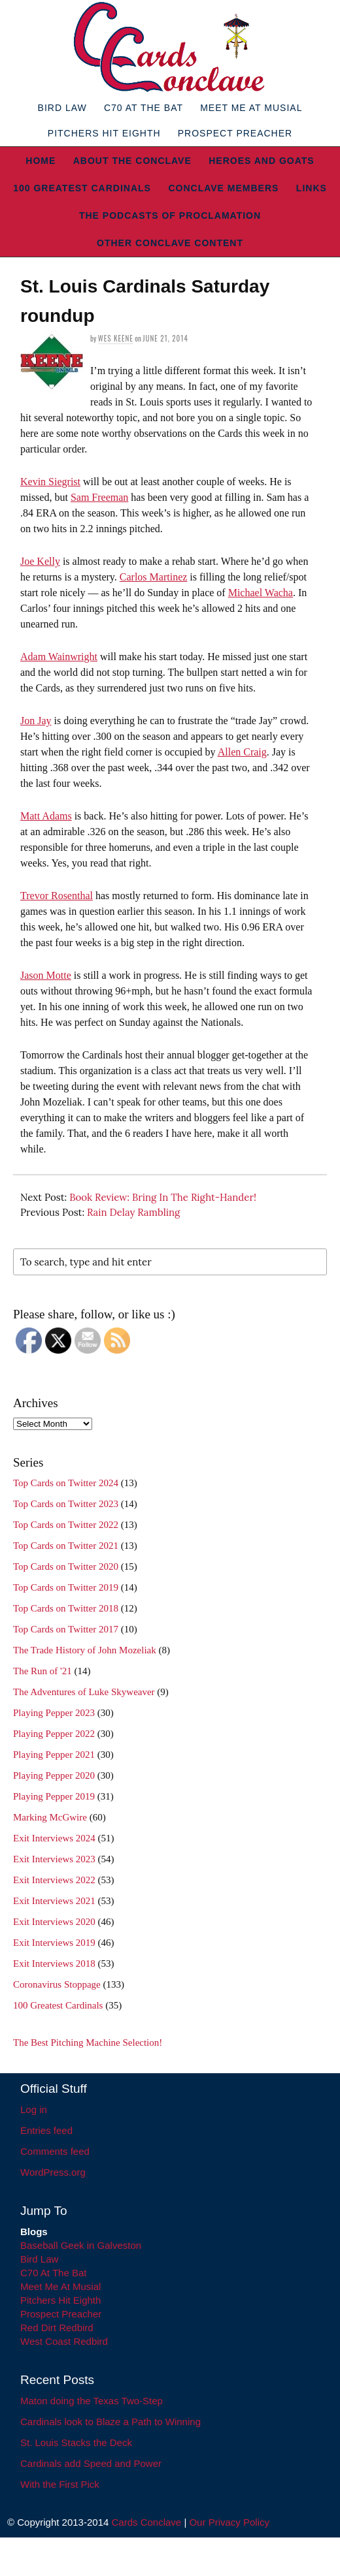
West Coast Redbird (64, 2341)
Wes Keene (115, 338)
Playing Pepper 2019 (54, 1796)
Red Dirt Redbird (57, 2327)
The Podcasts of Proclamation (170, 215)
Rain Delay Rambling (133, 1212)
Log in (33, 2109)
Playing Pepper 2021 (54, 1754)
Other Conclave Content (170, 243)
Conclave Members (223, 188)
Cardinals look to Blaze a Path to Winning (110, 2421)
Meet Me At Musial (251, 108)
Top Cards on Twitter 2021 (65, 1545)
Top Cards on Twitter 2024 (65, 1483)
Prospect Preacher (235, 133)
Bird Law (62, 108)
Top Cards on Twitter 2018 (65, 1608)
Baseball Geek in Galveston (80, 2245)
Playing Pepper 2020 (54, 1775)
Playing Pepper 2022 (54, 1733)
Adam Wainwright (58, 656)
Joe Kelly (40, 561)
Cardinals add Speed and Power (91, 2463)
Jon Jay (36, 720)
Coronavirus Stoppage (57, 1984)
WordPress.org (53, 2172)
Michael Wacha (260, 592)
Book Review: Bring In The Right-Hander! (162, 1197)
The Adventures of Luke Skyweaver (84, 1692)
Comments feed (55, 2151)
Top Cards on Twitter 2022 (65, 1524)
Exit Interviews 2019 (54, 1942)
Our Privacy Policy (229, 2522)
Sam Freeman (99, 497)
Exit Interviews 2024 (54, 1838)
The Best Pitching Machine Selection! (87, 2042)
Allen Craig (242, 751)
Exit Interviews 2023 (54, 1859)
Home (41, 160)
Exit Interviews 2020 (54, 1921)
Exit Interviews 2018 (54, 1963)
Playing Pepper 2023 (54, 1713)
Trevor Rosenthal (56, 895)
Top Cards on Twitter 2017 (65, 1629)
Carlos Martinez (154, 576)
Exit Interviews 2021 (54, 1901)
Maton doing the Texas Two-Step (91, 2400)
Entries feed (46, 2130)
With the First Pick (59, 2484)
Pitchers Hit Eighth (104, 133)
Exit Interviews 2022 (54, 1880)
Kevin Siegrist (50, 481)
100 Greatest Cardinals (82, 188)
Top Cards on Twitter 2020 (65, 1566)
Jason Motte (45, 975)
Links (311, 188)
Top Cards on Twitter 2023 (65, 1504)
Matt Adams (46, 815)
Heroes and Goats (261, 160)
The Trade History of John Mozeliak (84, 1650)
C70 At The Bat (143, 108)
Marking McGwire (50, 1817)
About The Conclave (132, 160)
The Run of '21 (42, 1671)
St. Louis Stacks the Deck (76, 2442)
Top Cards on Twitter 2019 (65, 1587)
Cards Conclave (147, 2522)
